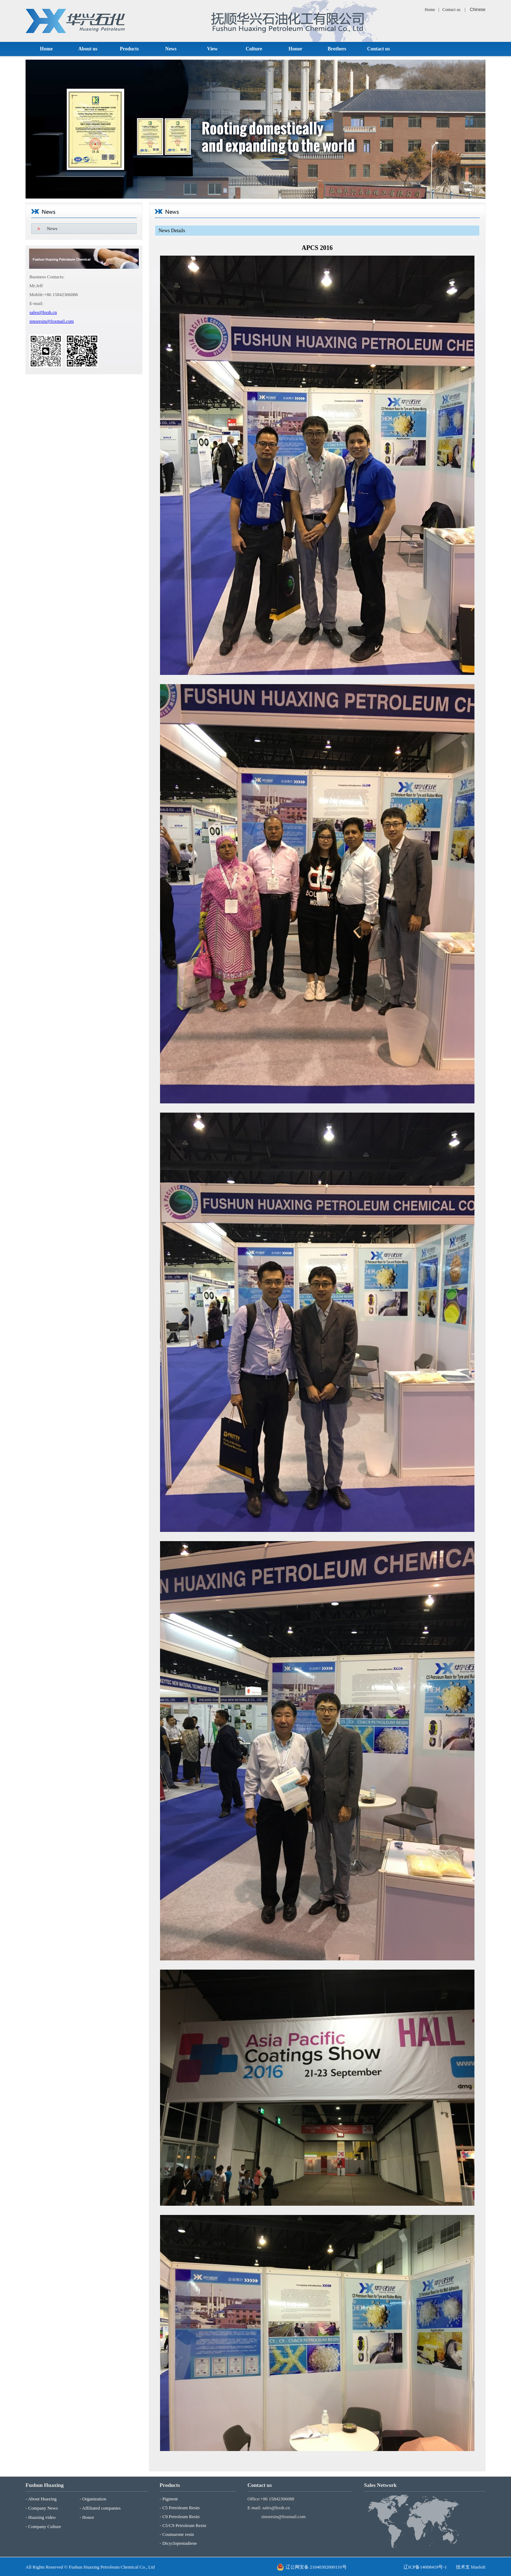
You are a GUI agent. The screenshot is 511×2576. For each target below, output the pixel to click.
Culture (254, 48)
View (212, 48)
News (171, 48)
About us (87, 48)
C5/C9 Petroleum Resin (184, 2525)
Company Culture (44, 2526)
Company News (43, 2508)
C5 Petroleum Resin (180, 2507)
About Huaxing (42, 2498)
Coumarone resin (178, 2534)
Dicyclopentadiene (179, 2543)
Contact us (451, 9)
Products (129, 48)
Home (430, 9)
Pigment (169, 2498)
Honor (295, 48)
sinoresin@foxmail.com (51, 321)
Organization (94, 2498)
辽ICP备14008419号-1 (425, 2567)
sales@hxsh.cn (43, 312)
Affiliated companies (101, 2508)
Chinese (477, 9)
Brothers (337, 48)
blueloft (478, 2567)
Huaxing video (42, 2517)
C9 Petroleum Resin (180, 2516)
